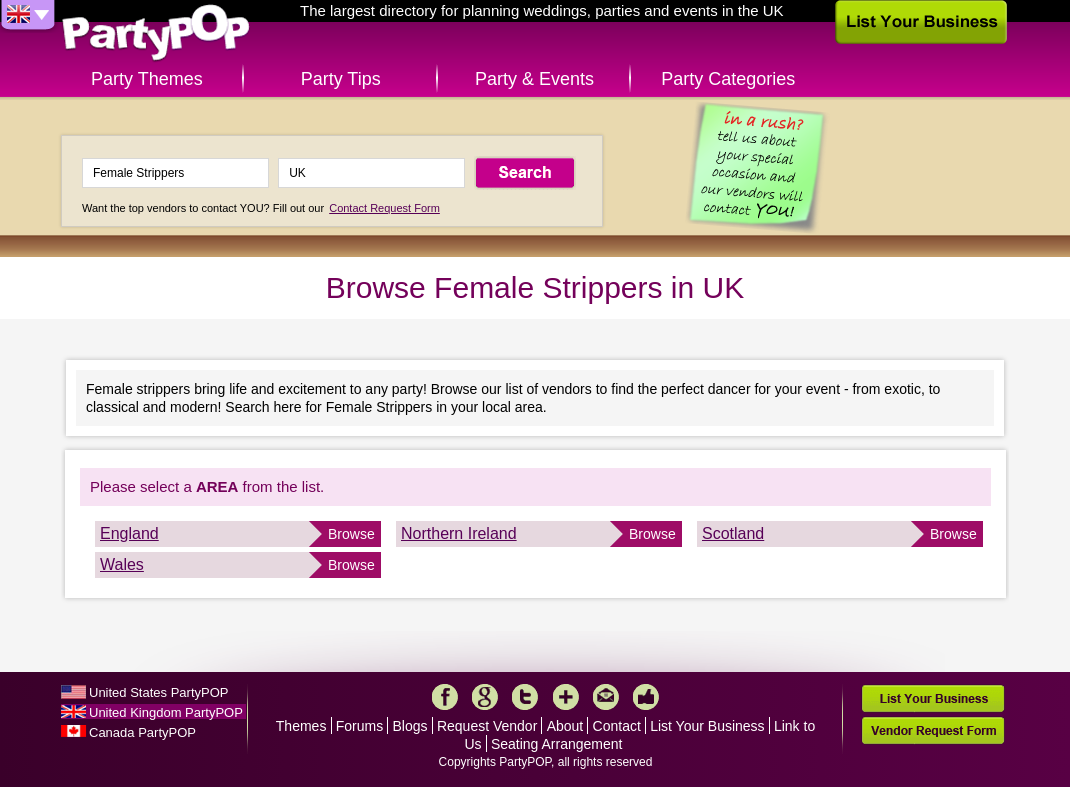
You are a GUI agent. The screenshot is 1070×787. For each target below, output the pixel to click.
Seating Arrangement (557, 744)
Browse (351, 534)
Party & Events (534, 79)
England (129, 533)
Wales (122, 564)
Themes (301, 726)
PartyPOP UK (156, 33)
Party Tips (341, 79)
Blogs (410, 726)
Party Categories (728, 79)
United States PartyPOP (158, 692)
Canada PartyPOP (142, 732)
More (566, 697)
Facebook (445, 697)
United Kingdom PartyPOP (166, 712)
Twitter (525, 697)
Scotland (733, 533)
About (565, 726)
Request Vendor (487, 726)
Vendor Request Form (933, 730)
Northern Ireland (459, 533)
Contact (617, 726)
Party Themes (147, 79)
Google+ (485, 697)
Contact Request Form (384, 208)
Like (646, 697)
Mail (606, 697)
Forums (359, 726)
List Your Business (707, 726)
